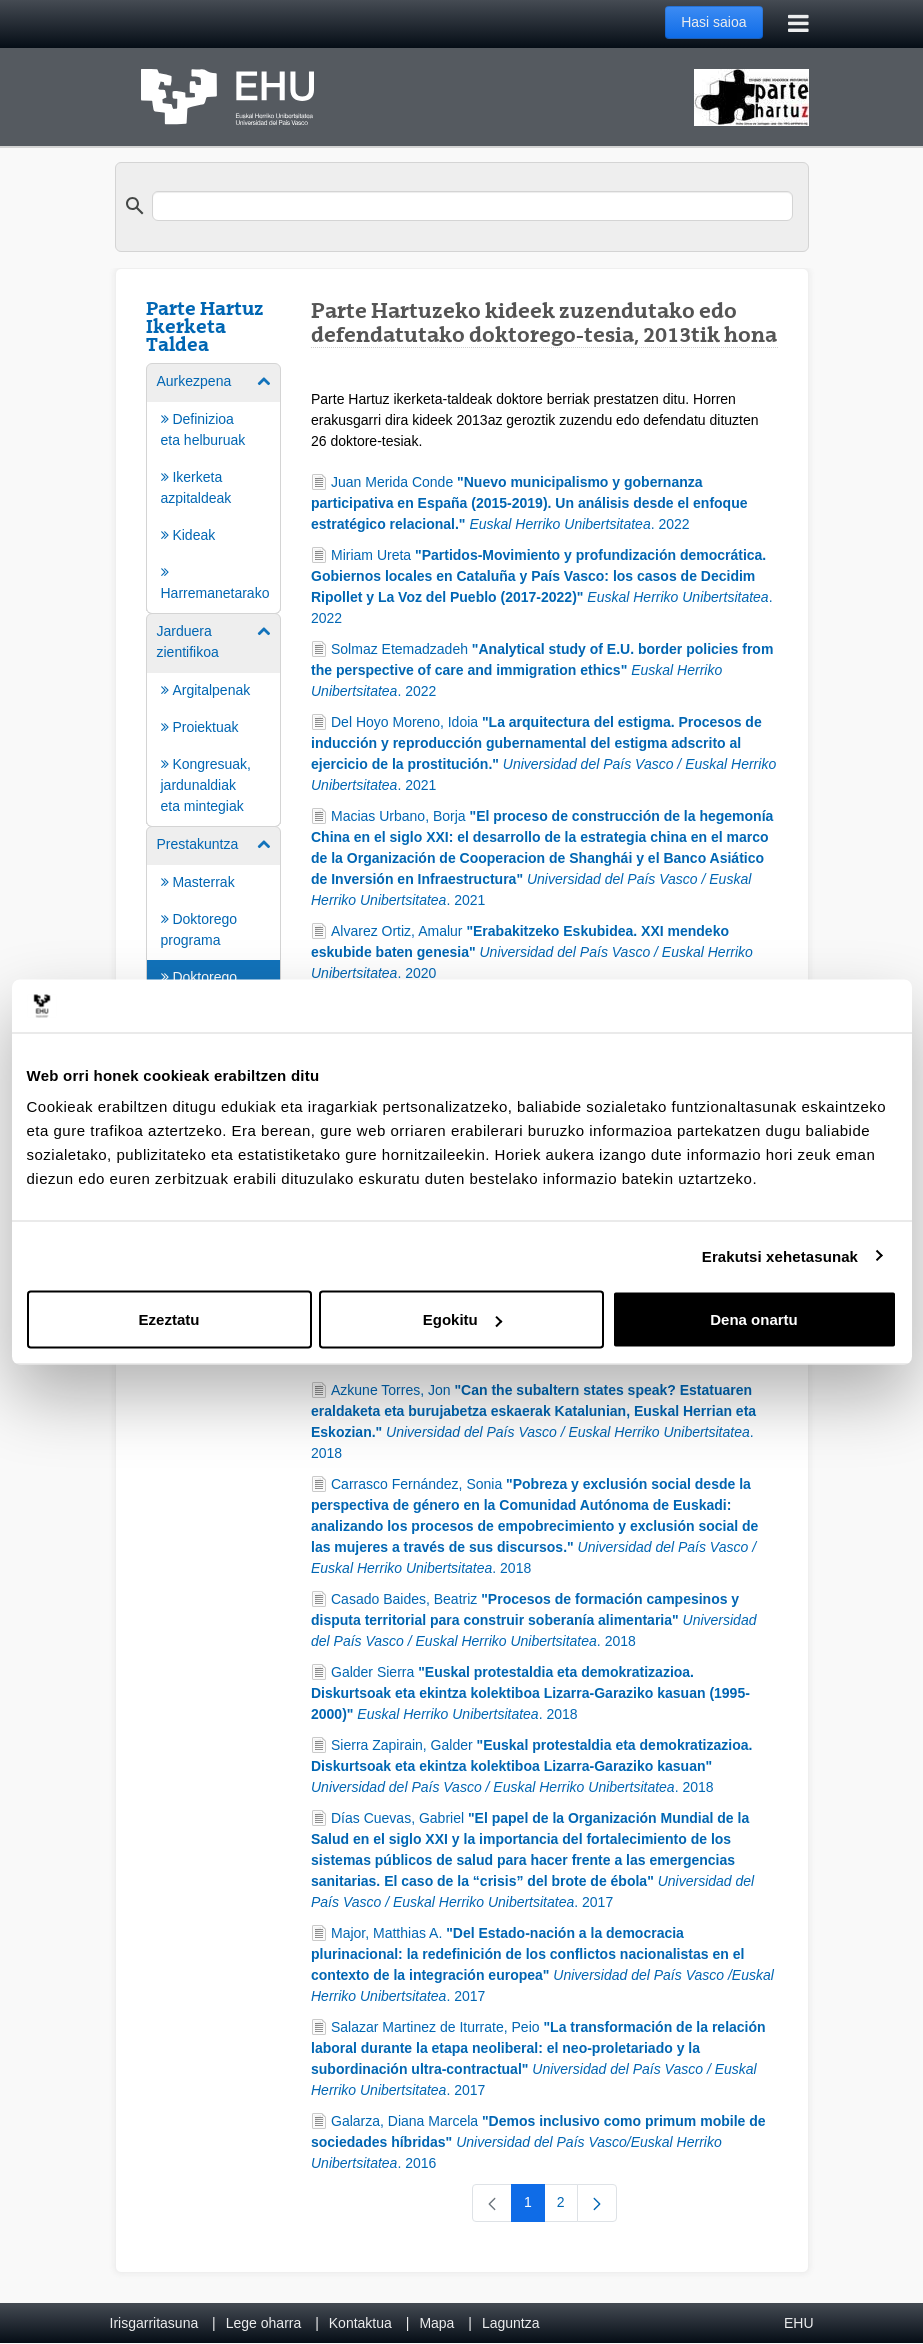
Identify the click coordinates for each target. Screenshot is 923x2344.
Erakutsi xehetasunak (780, 1255)
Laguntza (511, 2323)
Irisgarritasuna (154, 2323)
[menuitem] (214, 487)
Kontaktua (360, 2323)
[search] (472, 206)
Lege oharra (264, 2323)
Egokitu (462, 1319)
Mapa (436, 2323)
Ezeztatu (169, 1319)
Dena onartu (754, 1319)
